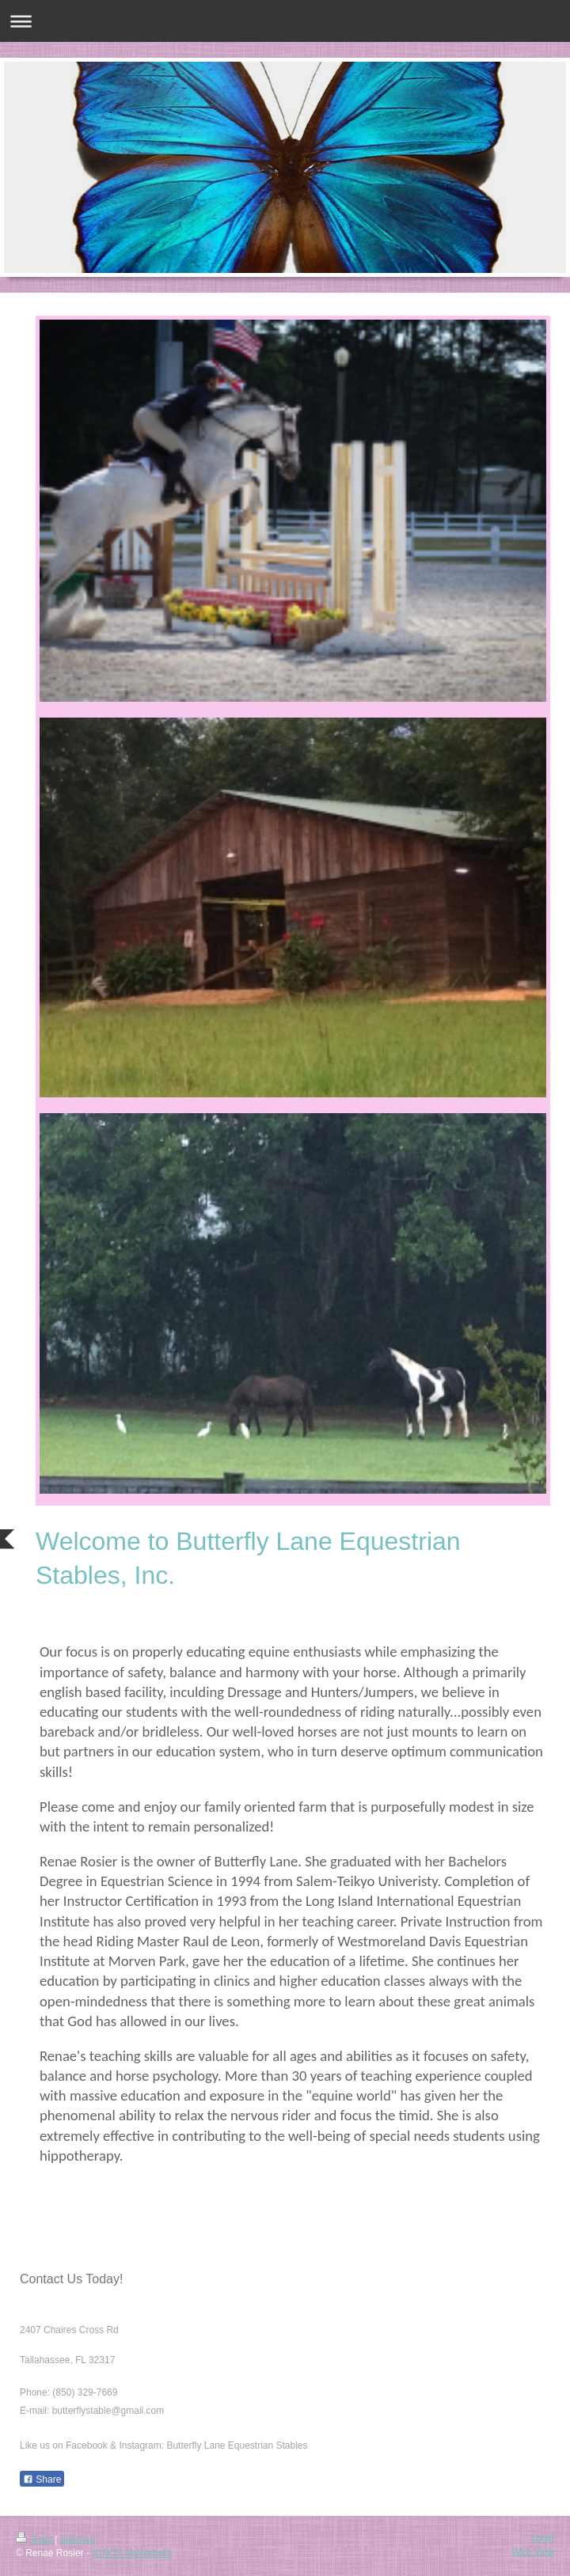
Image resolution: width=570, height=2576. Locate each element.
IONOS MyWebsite (132, 2553)
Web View (532, 2551)
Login (542, 2538)
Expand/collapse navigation (285, 21)
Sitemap (77, 2539)
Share (42, 2479)
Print (35, 2539)
